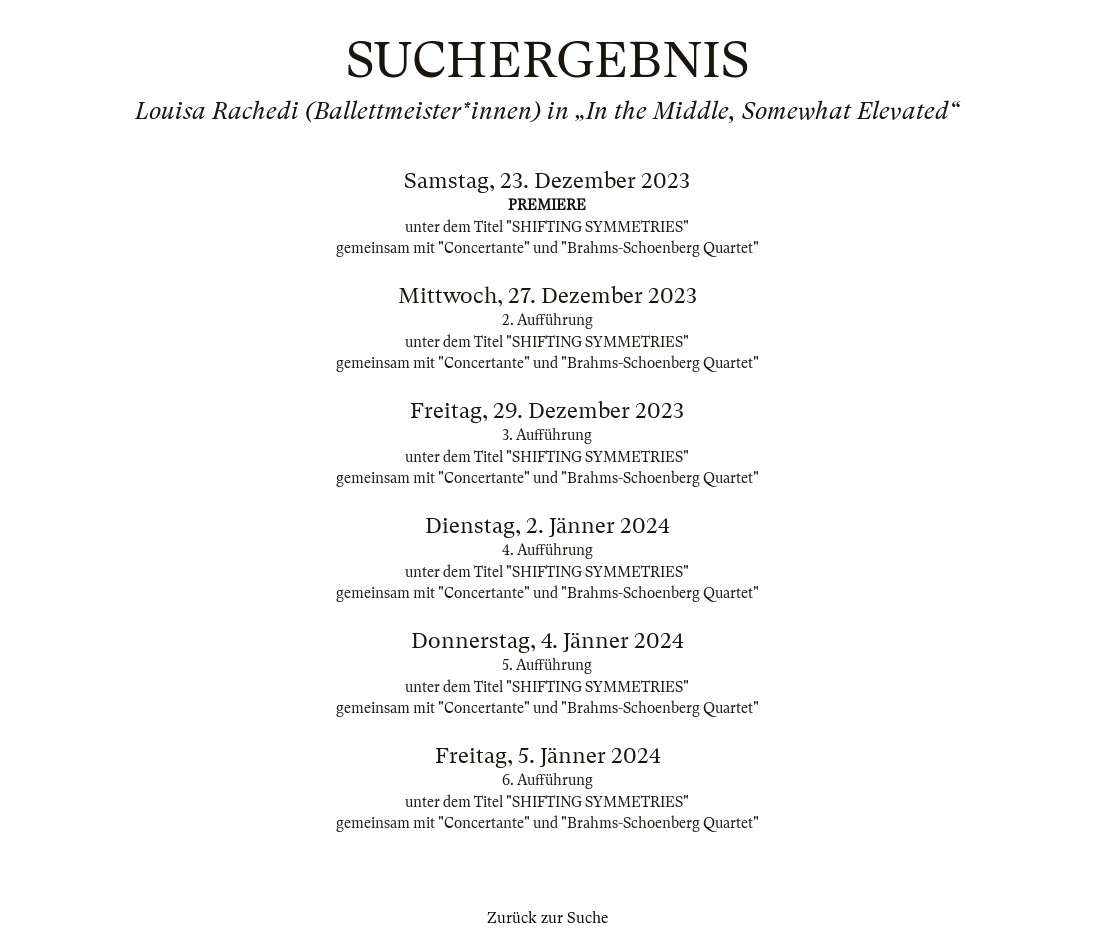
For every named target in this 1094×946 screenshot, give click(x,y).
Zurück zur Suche (547, 918)
